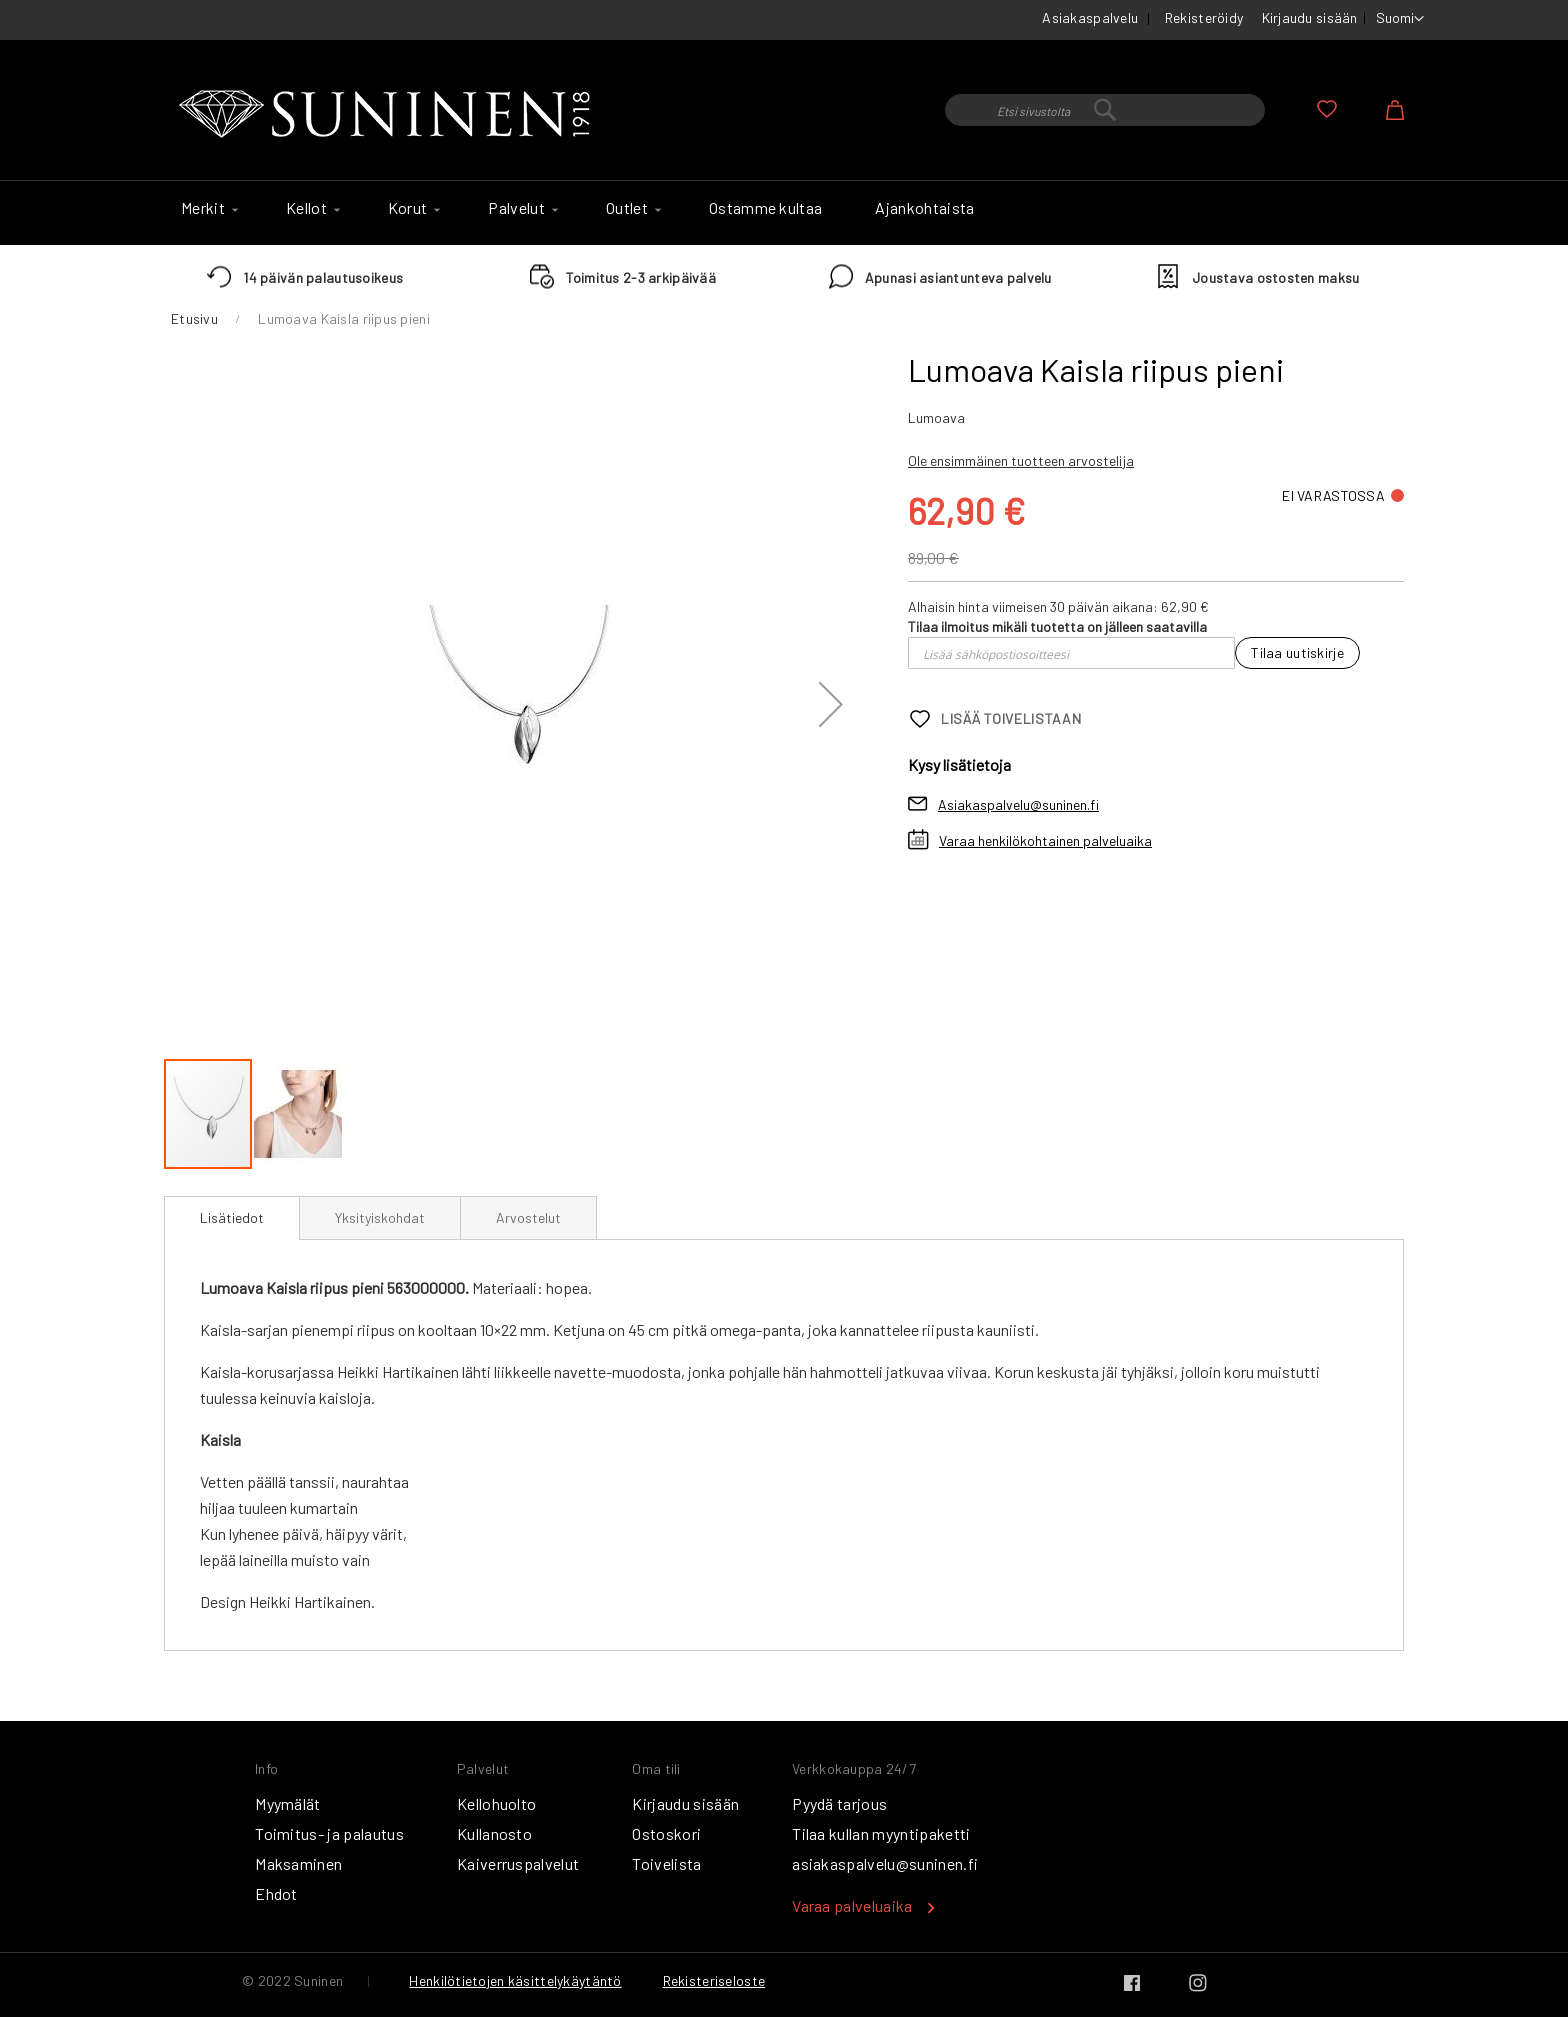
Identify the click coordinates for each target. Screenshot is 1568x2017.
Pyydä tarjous (839, 1803)
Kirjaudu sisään (1310, 17)
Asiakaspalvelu (1090, 17)
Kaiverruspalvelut (518, 1863)
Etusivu (194, 318)
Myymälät (288, 1803)
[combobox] (1105, 110)
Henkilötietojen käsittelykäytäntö (515, 1980)
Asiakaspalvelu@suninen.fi (1018, 804)
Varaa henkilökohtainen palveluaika (1045, 840)
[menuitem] (207, 208)
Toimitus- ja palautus (329, 1833)
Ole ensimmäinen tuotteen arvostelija (1021, 460)
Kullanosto (494, 1833)
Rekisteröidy (1204, 17)
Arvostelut (528, 1217)
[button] (1400, 19)
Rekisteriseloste (714, 1980)
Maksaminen (298, 1863)
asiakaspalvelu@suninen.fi (885, 1863)
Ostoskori (666, 1833)
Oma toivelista (1327, 109)
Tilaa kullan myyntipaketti (881, 1833)
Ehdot (276, 1893)
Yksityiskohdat (380, 1217)
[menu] (784, 213)
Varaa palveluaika (852, 1905)
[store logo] (389, 115)
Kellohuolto (497, 1803)
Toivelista (666, 1863)
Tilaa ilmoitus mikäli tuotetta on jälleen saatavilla (1057, 626)
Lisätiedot (232, 1217)
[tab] (232, 1218)
